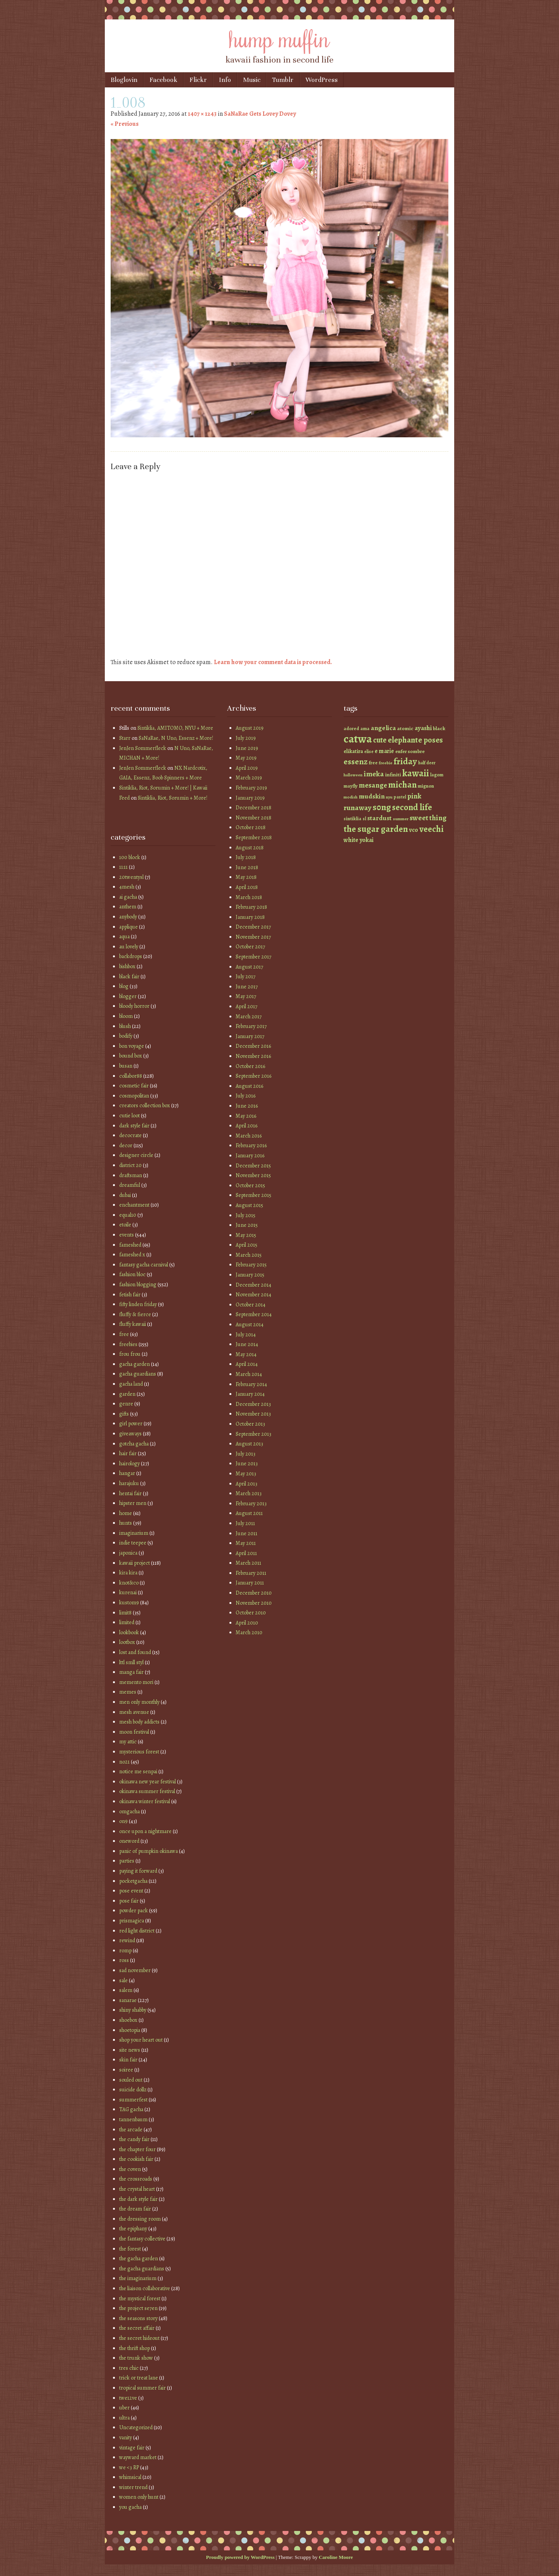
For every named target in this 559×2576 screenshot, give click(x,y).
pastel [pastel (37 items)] (400, 797)
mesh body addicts (139, 1721)
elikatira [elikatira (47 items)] (353, 751)
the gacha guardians (141, 2268)
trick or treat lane (138, 2377)
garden (127, 1394)
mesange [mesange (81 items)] (373, 785)
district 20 (130, 1165)
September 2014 (254, 1314)
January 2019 (250, 798)
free (124, 1334)
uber (124, 2407)
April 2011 (246, 1553)
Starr (124, 738)
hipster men (132, 1503)
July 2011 (245, 1523)
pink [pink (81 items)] (414, 796)
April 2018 (247, 887)
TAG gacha (131, 2109)
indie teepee (132, 1542)
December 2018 (253, 807)
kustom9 (129, 1602)
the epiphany (133, 2228)
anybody (128, 916)
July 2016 (245, 1095)
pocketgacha (133, 1881)
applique (128, 927)
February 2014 (251, 1384)
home (125, 1513)
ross (124, 1960)
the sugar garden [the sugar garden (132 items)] (376, 829)
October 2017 (250, 946)
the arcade (130, 2129)
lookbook (129, 1632)
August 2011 (249, 1513)
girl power (130, 1423)
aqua (124, 936)
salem (125, 1990)
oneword (129, 1841)
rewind (127, 1940)
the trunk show (136, 2358)
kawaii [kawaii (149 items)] (415, 773)
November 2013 (253, 1414)
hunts (125, 1523)
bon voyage (131, 1046)
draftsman (130, 1175)
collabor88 (130, 1076)
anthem (127, 906)
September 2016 (253, 1076)
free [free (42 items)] (373, 762)
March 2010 (249, 1632)
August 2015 (249, 1205)
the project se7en (138, 2308)
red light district (137, 1930)
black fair (129, 976)
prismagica (131, 1920)
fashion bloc (132, 1274)
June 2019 (247, 748)
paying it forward (138, 1871)
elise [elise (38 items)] (368, 751)
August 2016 (249, 1086)
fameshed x (132, 1254)
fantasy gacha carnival (143, 1264)
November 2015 (253, 1175)
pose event (131, 1890)
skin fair (128, 2059)
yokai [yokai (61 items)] (366, 840)
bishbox (127, 966)
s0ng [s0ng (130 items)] (382, 807)
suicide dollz (132, 2089)
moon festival (134, 1732)
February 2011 (251, 1573)
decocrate (130, 1135)
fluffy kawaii (132, 1324)
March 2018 (249, 897)
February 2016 (251, 1145)
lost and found (135, 1652)
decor (125, 1145)
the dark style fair (138, 2199)
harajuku (129, 1483)
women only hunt (138, 2497)
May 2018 (246, 877)
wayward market (137, 2457)
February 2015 (251, 1264)
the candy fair (134, 2139)
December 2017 (253, 927)
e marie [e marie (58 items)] (384, 751)
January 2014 (250, 1394)
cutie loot (129, 1115)
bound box (130, 1055)
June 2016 (247, 1106)
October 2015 (250, 1185)
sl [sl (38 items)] (364, 819)
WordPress (322, 80)
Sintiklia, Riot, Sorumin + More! (172, 798)
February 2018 (251, 907)
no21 (124, 1761)
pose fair (129, 1901)
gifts (124, 1414)
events (126, 1234)
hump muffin (279, 37)
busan (125, 1066)
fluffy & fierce (135, 1314)
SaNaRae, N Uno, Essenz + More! (176, 738)
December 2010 (254, 1593)
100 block (129, 857)
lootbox (127, 1642)
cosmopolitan (134, 1095)
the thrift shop (134, 2348)
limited (126, 1622)
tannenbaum (133, 2119)
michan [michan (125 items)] (402, 785)
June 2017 (247, 986)
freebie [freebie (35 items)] (385, 763)
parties (126, 1861)
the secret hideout (139, 2338)
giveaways (130, 1433)
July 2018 (246, 857)
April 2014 (247, 1364)
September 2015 (253, 1195)
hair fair (128, 1453)
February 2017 (251, 1026)
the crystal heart (137, 2189)
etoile (125, 1224)
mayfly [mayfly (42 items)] (351, 786)
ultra (124, 2417)
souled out (130, 2080)
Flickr (198, 80)
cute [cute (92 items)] (380, 740)
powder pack (133, 1910)
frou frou (130, 1354)
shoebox (128, 2020)
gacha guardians (137, 1374)
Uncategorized (136, 2427)
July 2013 (245, 1454)
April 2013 (246, 1483)
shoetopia (129, 2030)
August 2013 (249, 1443)
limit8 (125, 1612)
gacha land (131, 1384)
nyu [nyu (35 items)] (389, 797)
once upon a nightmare (145, 1831)
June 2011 (246, 1533)
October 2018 (251, 827)
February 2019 (251, 787)
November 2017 (253, 937)
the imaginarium (137, 2278)
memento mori (136, 1682)
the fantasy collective (142, 2238)
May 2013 (246, 1473)
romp (125, 1950)
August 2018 (250, 847)
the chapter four (137, 2149)
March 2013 (249, 1493)
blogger (128, 996)
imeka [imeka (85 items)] (374, 774)
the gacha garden (138, 2258)
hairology (129, 1463)
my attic (128, 1741)
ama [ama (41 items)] (365, 728)
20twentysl (131, 877)
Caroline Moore (336, 2557)
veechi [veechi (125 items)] (431, 829)
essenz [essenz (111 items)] (356, 761)
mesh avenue (134, 1712)
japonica (128, 1553)
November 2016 (253, 1056)
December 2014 (253, 1285)
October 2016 (250, 1066)
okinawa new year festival (147, 1781)
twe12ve (128, 2398)
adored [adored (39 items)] (351, 728)
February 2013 (251, 1503)
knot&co (129, 1582)
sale (123, 1980)
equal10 (127, 1215)
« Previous (125, 124)
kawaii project (134, 1563)
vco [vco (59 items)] (413, 830)
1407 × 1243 (202, 114)
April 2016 (246, 1125)
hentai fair (130, 1493)
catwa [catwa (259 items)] (358, 738)
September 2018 (254, 837)
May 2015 (246, 1235)
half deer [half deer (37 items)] (427, 763)
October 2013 (250, 1424)
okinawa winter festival (144, 1801)
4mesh (126, 887)
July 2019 (246, 738)
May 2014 (246, 1354)
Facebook (163, 80)
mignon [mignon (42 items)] (426, 786)
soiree (126, 2069)
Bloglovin (124, 80)
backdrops (130, 956)
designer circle (136, 1155)
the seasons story (138, 2318)
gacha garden (134, 1364)
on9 (123, 1821)
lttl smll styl (131, 1662)
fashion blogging (137, 1284)
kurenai (128, 1592)
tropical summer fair (142, 2388)
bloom (126, 1016)
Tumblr (282, 80)
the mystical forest (139, 2298)
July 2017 (245, 976)
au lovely (128, 946)
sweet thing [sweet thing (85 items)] (428, 818)
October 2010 (251, 1612)
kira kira (128, 1572)
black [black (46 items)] (439, 728)
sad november (135, 1970)
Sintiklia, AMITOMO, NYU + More (175, 728)
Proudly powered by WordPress (240, 2557)
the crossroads (135, 2179)
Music (251, 80)
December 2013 (253, 1404)
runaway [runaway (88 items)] (358, 807)
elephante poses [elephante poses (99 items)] (415, 739)
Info (225, 80)
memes (127, 1692)
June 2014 (247, 1344)
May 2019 (246, 758)
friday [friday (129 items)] (405, 761)
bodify (125, 1036)
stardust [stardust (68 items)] (379, 818)
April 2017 (246, 1006)
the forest (130, 2248)
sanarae (128, 2000)
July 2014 (246, 1334)
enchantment (134, 1205)
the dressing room (140, 2219)
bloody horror (134, 1006)
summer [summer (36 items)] (400, 819)
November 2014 (253, 1294)
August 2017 (249, 967)
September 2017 (253, 956)
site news (129, 2050)
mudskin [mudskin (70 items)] (372, 796)
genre (126, 1403)
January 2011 (250, 1582)
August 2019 (250, 728)
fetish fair (130, 1294)
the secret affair (137, 2328)
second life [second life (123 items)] (412, 807)
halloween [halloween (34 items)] (353, 775)
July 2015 (245, 1215)
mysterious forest (139, 1751)
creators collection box (144, 1105)
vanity (125, 2437)
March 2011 (248, 1563)
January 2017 (250, 1036)
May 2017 (246, 996)
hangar (127, 1473)
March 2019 (249, 777)
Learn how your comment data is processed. (273, 662)
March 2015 (249, 1255)
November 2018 (253, 817)
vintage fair (131, 2447)
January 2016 (250, 1155)
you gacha (130, 2507)
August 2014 (250, 1324)
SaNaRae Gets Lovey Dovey (260, 114)
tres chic (129, 2368)
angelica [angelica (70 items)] (383, 727)
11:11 (123, 867)
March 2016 (249, 1135)
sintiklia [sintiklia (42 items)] (352, 818)
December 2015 (253, 1165)
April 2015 (246, 1245)
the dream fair (135, 2208)
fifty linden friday (138, 1304)
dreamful (129, 1185)
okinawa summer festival (147, 1791)
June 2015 (247, 1225)
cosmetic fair (134, 1085)
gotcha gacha (134, 1443)
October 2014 (251, 1304)
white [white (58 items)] (351, 840)
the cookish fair (136, 2159)
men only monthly (139, 1702)
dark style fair (134, 1125)
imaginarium (133, 1533)
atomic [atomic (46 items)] (405, 728)
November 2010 (254, 1603)
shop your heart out (141, 2040)
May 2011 (246, 1543)
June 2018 (247, 867)
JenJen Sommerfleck (142, 748)
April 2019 (247, 768)
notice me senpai (138, 1771)
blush (125, 1026)
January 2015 (250, 1274)
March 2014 (249, 1374)
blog (123, 986)
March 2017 (249, 1016)
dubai (125, 1195)
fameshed (130, 1245)
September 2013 (253, 1434)
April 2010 (247, 1622)
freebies (128, 1344)
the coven (130, 2169)
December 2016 (253, 1046)
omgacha (129, 1811)
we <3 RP (129, 2467)
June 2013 (247, 1463)
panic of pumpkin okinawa (148, 1851)
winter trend (133, 2487)
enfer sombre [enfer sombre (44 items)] (410, 751)
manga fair (131, 1672)
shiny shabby (132, 2010)
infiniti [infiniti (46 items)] (393, 774)
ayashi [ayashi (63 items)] (423, 728)
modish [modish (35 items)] (351, 797)
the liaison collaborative (144, 2288)
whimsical (130, 2477)
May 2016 (246, 1116)
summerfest (133, 2099)
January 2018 (250, 917)
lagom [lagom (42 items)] (436, 774)
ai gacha (128, 897)
